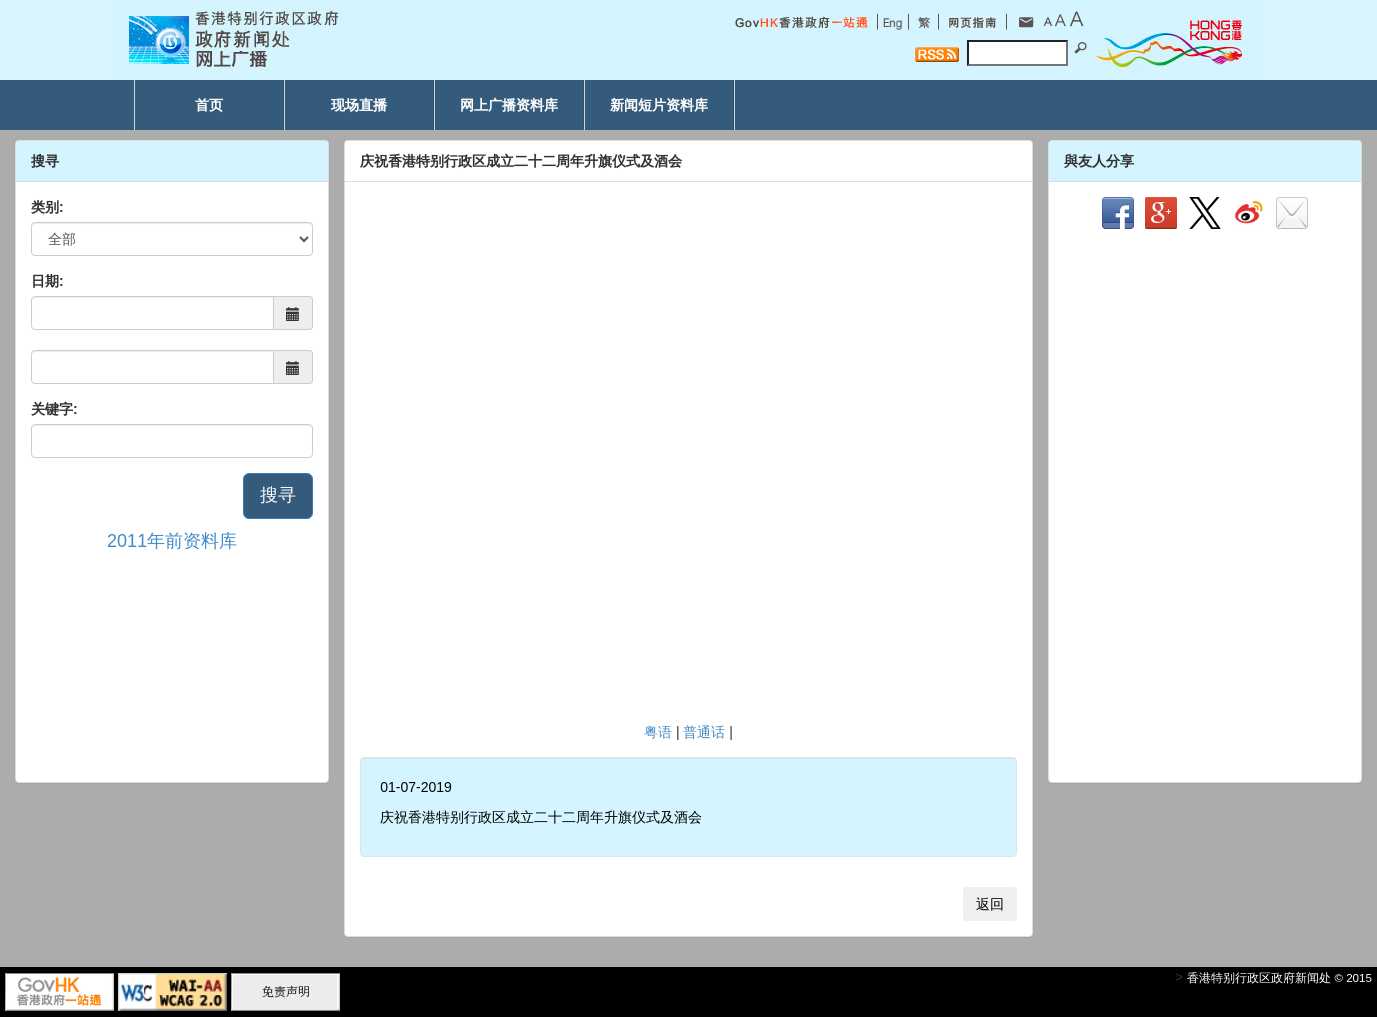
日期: (47, 281)
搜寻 (278, 495)
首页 (209, 105)
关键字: (54, 409)
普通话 (704, 732)
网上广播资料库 (509, 105)
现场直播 (359, 105)
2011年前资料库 (172, 541)
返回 (990, 904)
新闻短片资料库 (659, 105)
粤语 (658, 732)
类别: (47, 207)
